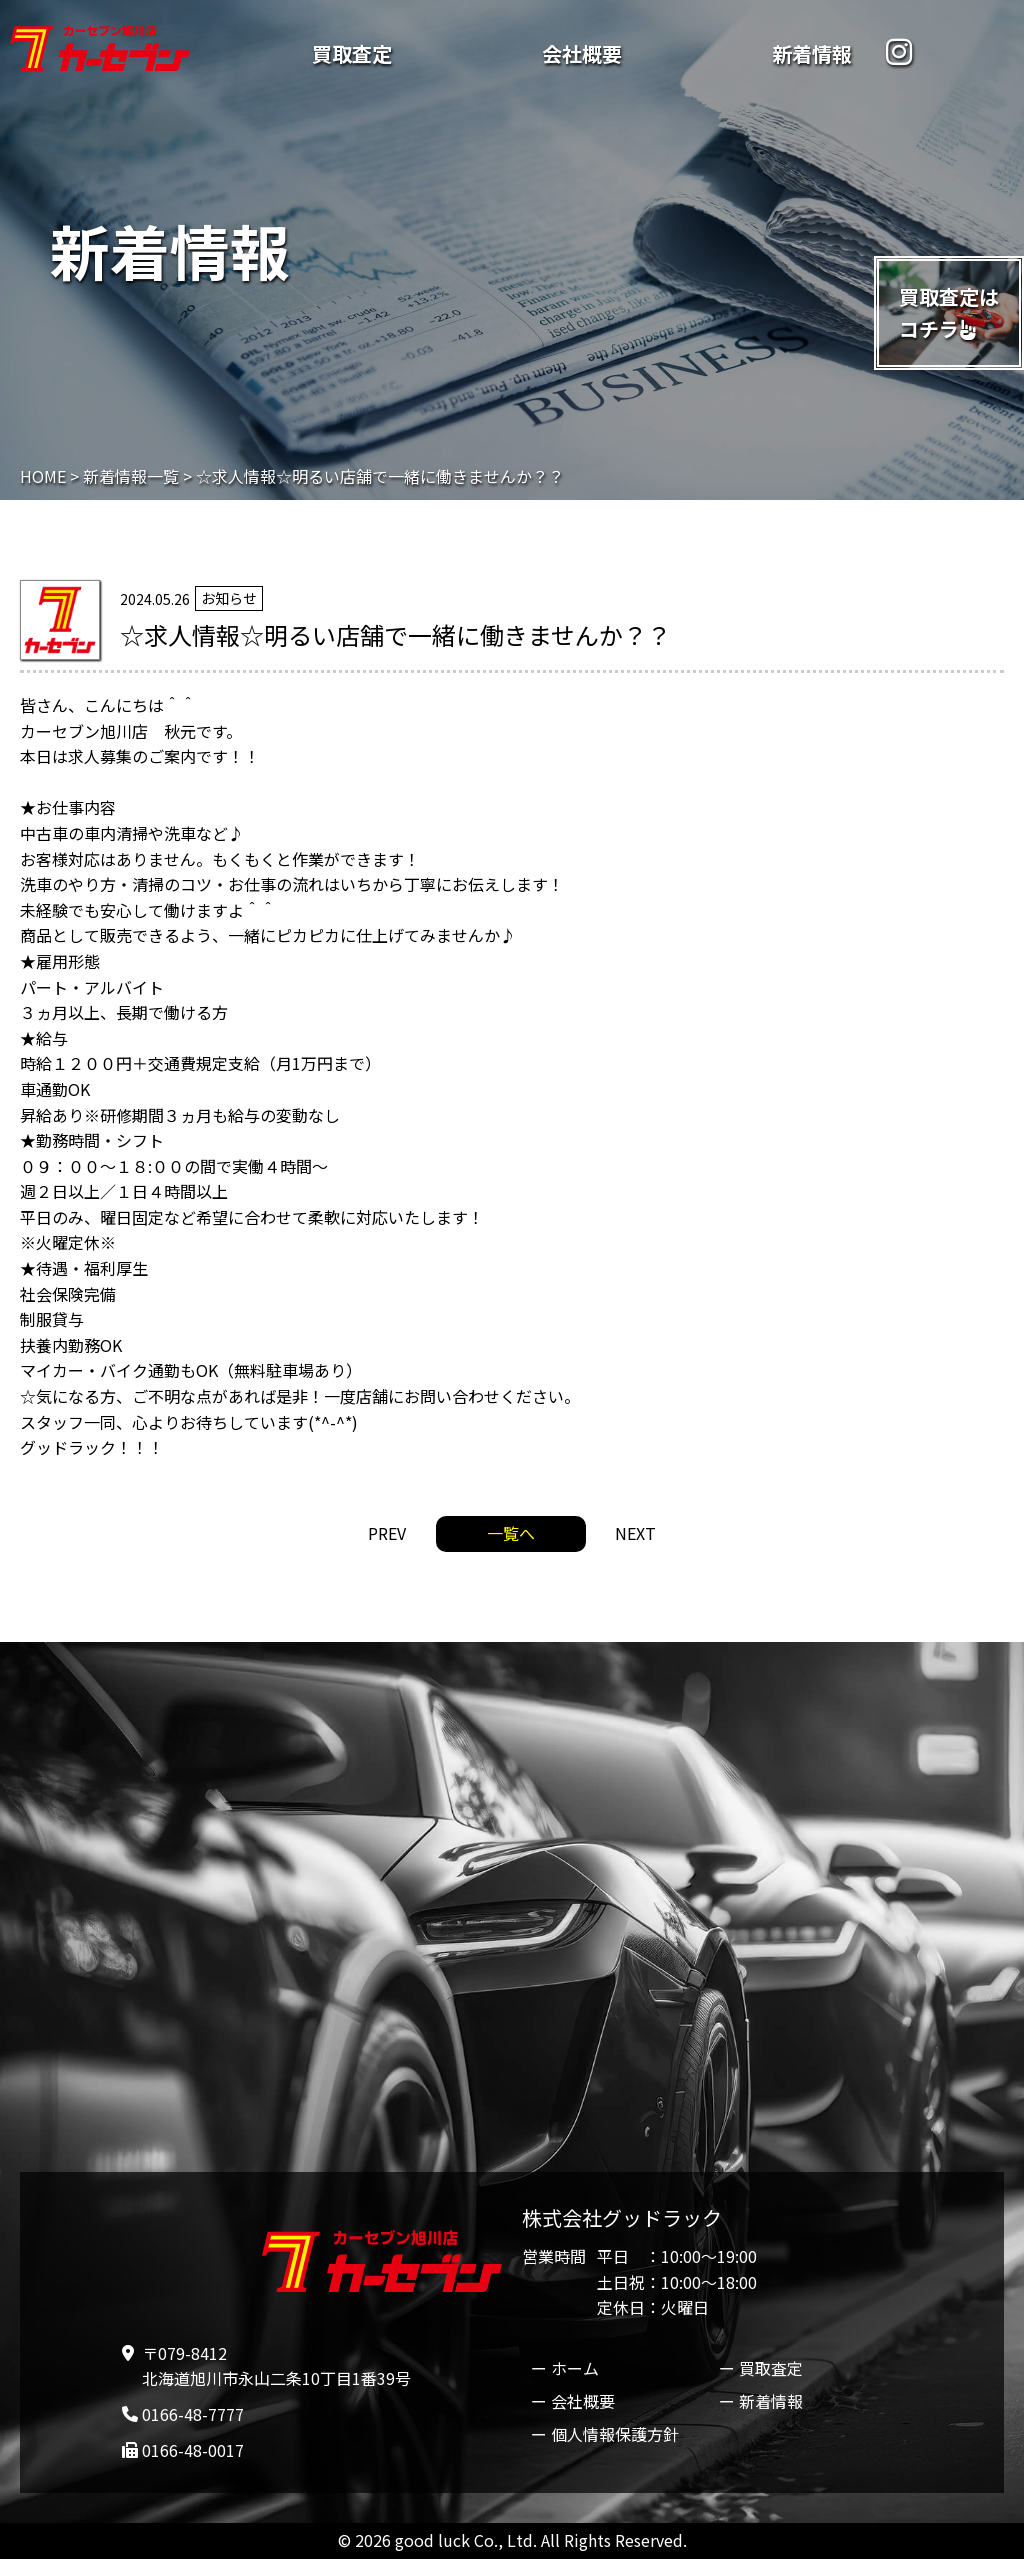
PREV (387, 1533)
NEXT (635, 1533)
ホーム (575, 2368)
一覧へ (511, 1533)
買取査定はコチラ (949, 312)
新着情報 (812, 53)
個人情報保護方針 (615, 2434)
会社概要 (582, 53)
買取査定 (352, 53)
